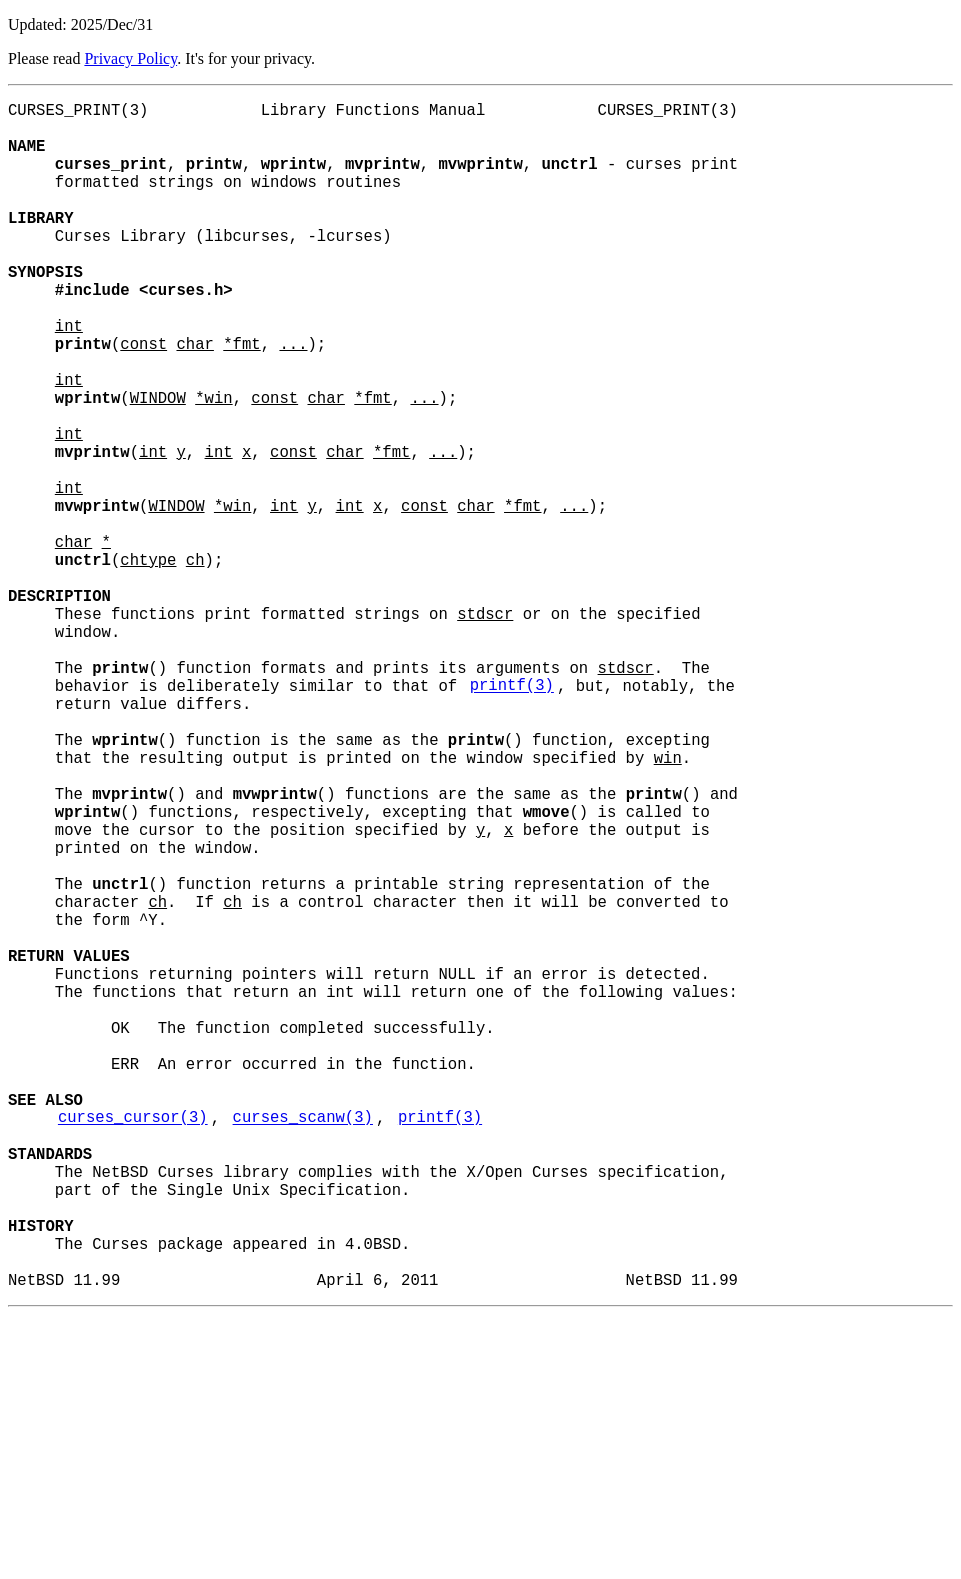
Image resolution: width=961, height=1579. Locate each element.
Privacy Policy (130, 58)
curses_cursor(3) (133, 1345)
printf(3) (512, 817)
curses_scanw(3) (303, 1345)
